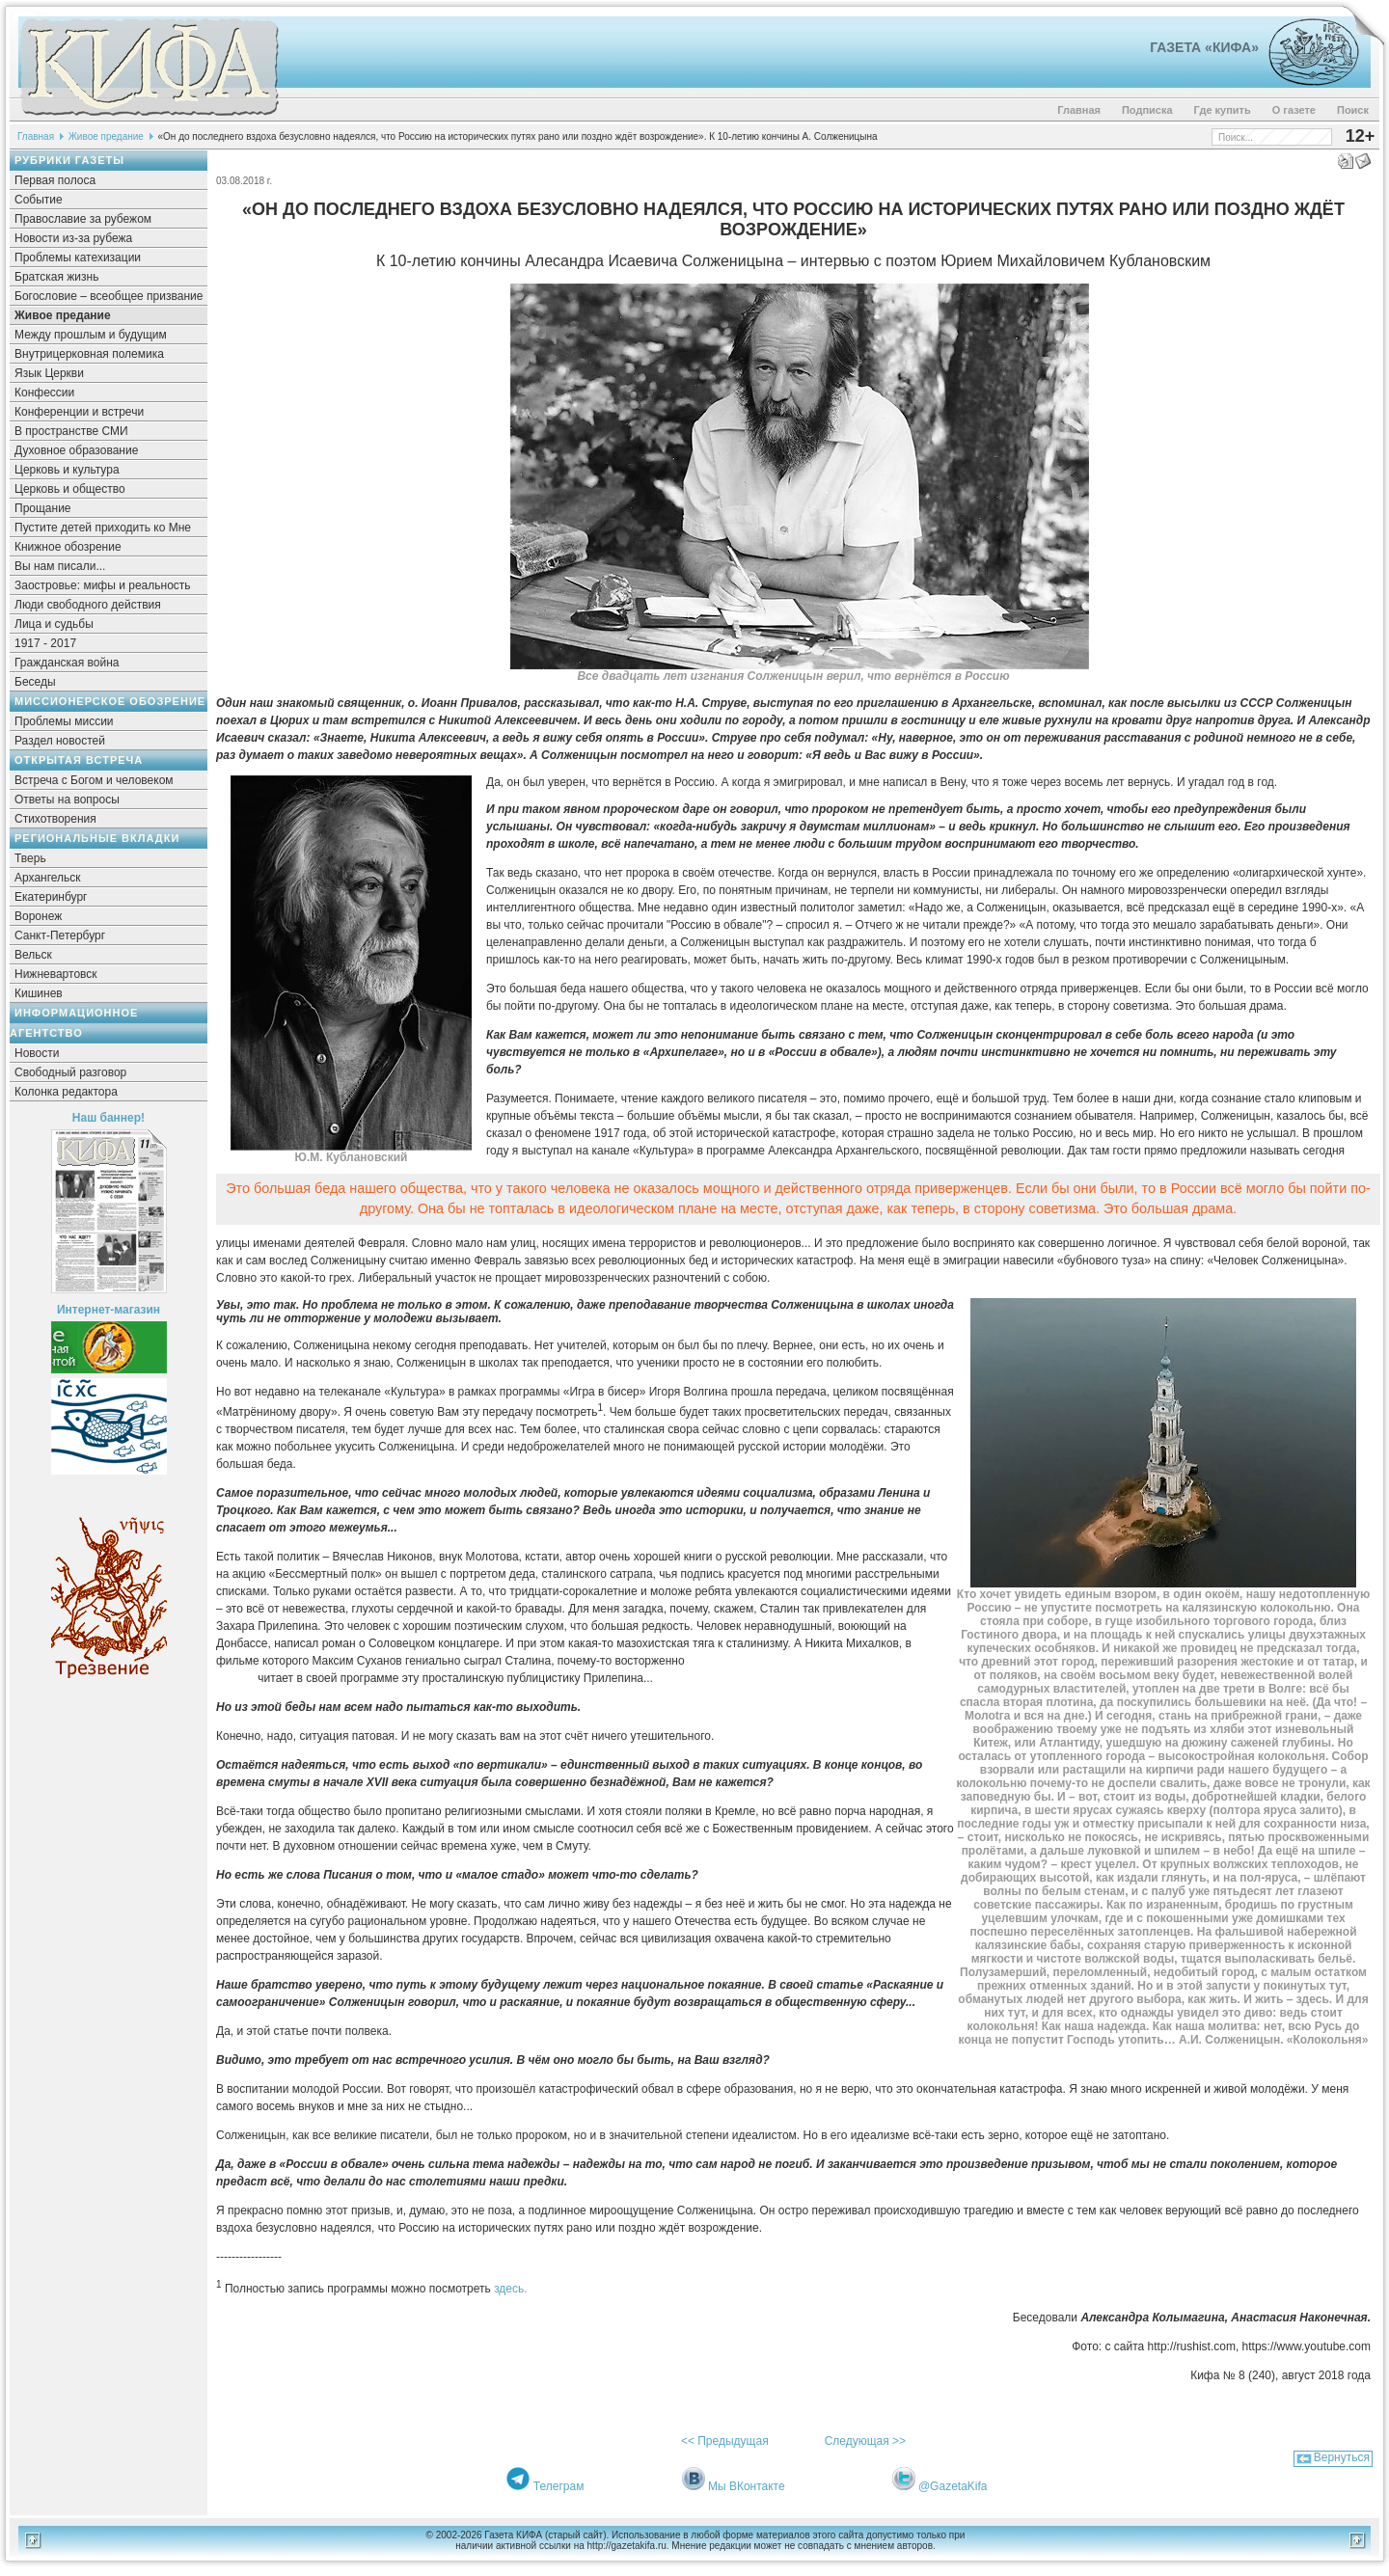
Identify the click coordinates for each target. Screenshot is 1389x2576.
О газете (1294, 110)
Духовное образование (76, 450)
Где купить (1222, 110)
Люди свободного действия (87, 604)
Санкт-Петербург (59, 935)
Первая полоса (54, 180)
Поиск (1353, 110)
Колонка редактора (66, 1091)
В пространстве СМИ (71, 431)
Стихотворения (55, 819)
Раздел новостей (59, 740)
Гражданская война (66, 662)
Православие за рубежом (82, 219)
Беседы (35, 682)
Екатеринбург (51, 897)
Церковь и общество (69, 489)
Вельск (33, 955)
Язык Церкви (49, 373)
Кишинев (38, 993)
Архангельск (47, 877)
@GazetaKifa (953, 2486)
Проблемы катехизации (77, 257)
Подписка (1147, 110)
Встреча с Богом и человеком (94, 780)
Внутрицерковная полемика (89, 354)
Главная (1079, 110)
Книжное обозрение (68, 547)
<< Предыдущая (725, 2441)
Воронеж (38, 916)
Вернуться (1342, 2457)
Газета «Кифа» (1204, 47)
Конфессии (44, 392)
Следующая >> (865, 2441)
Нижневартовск (55, 974)
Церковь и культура (67, 469)
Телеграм (559, 2486)
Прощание (42, 508)
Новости (36, 1053)
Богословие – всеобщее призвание (108, 296)
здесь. (511, 2288)
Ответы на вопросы (67, 799)
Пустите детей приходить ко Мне (102, 527)
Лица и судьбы (54, 624)
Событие (38, 199)
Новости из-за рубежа (73, 238)
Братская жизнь (56, 277)
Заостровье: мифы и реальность (102, 585)
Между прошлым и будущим (90, 334)
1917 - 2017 (45, 643)
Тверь (30, 858)
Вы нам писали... (59, 566)
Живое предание (106, 136)
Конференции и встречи (79, 412)
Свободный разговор (70, 1072)
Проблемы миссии (64, 721)
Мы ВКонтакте (746, 2486)
